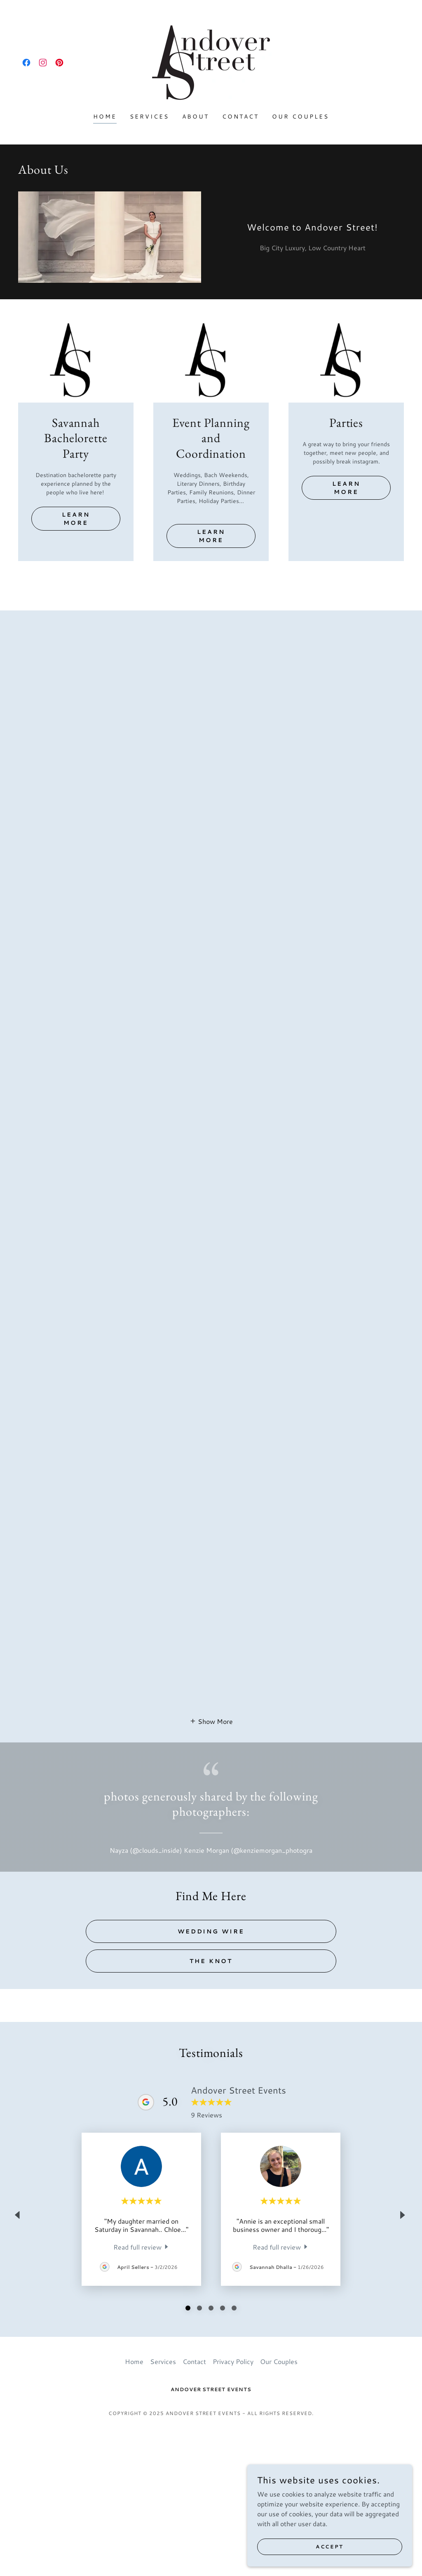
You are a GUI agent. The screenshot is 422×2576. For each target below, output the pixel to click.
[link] (26, 62)
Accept (329, 2546)
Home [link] (105, 116)
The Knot (211, 2128)
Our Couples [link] (300, 116)
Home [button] (134, 2503)
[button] (211, 1887)
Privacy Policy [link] (233, 2503)
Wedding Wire (211, 2098)
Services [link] (149, 116)
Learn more (76, 518)
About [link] (195, 116)
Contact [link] (240, 116)
